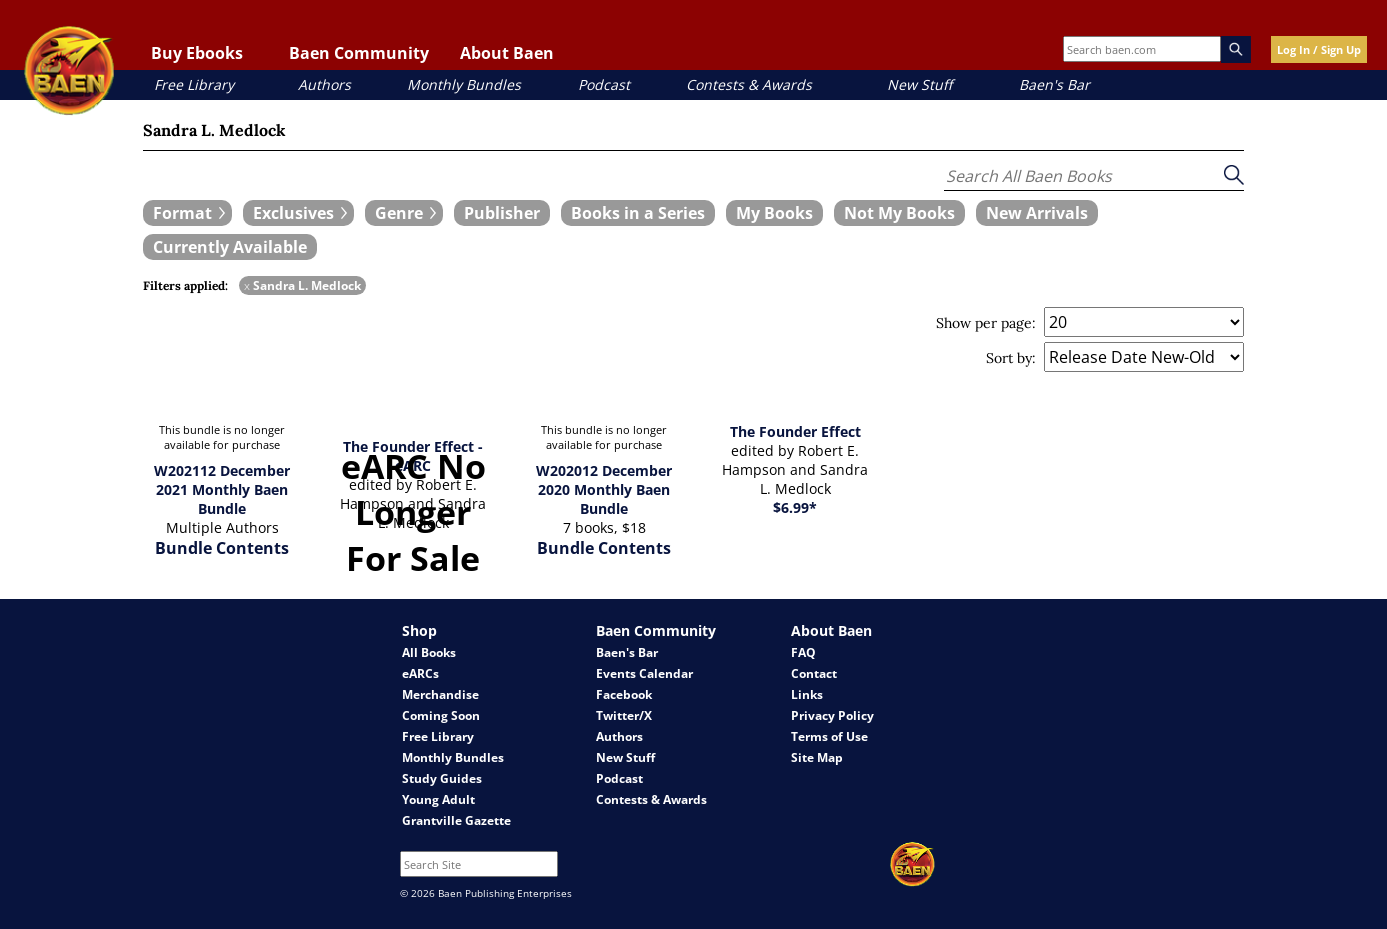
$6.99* (795, 507)
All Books (429, 652)
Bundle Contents (222, 548)
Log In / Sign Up (1319, 49)
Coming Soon (441, 715)
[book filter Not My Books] (899, 213)
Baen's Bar (1054, 84)
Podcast (604, 84)
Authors (324, 84)
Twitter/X (624, 715)
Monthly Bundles (464, 84)
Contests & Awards (749, 84)
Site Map (817, 757)
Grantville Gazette (456, 820)
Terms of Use (829, 736)
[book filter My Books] (774, 213)
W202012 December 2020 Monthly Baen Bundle (604, 489)
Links (807, 694)
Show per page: (986, 323)
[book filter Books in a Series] (638, 213)
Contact (814, 673)
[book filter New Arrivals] (1037, 213)
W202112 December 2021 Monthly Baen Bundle (222, 489)
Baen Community (359, 53)
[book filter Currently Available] (230, 247)
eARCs (420, 673)
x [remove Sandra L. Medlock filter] (247, 285)
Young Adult (438, 799)
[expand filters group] (187, 213)
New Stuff (919, 84)
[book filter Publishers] (502, 213)
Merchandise (440, 694)
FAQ (803, 652)
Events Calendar (644, 673)
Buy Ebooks (197, 53)
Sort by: (1011, 358)
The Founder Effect (795, 431)
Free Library (194, 84)
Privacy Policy (832, 715)
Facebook (624, 694)
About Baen (507, 53)
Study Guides (442, 778)
